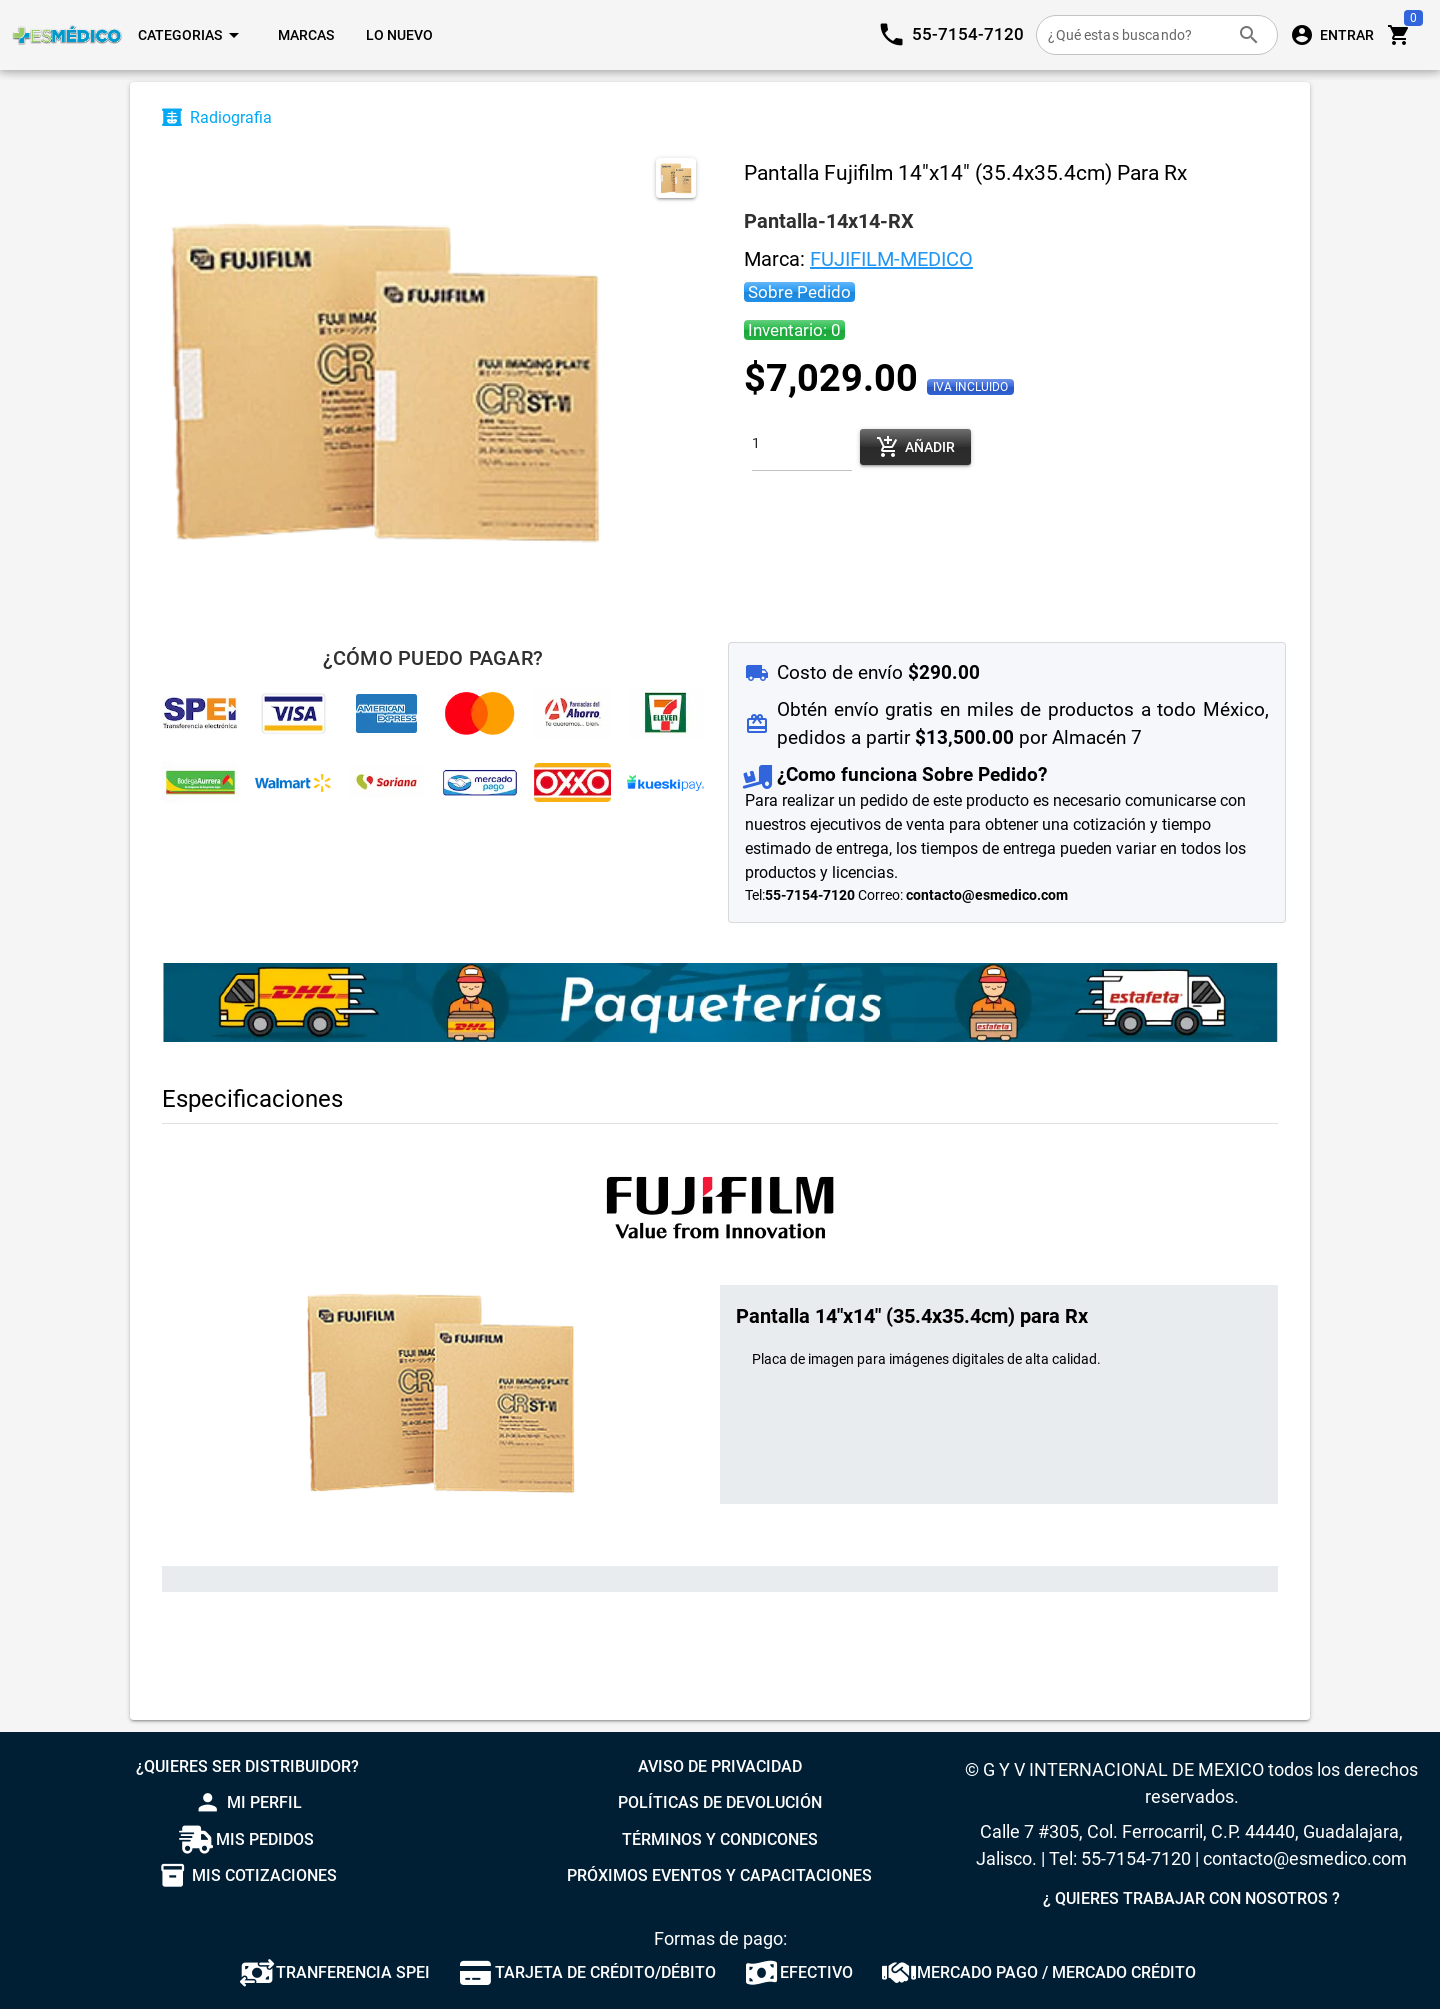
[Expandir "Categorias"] (192, 35)
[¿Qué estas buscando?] (1137, 35)
